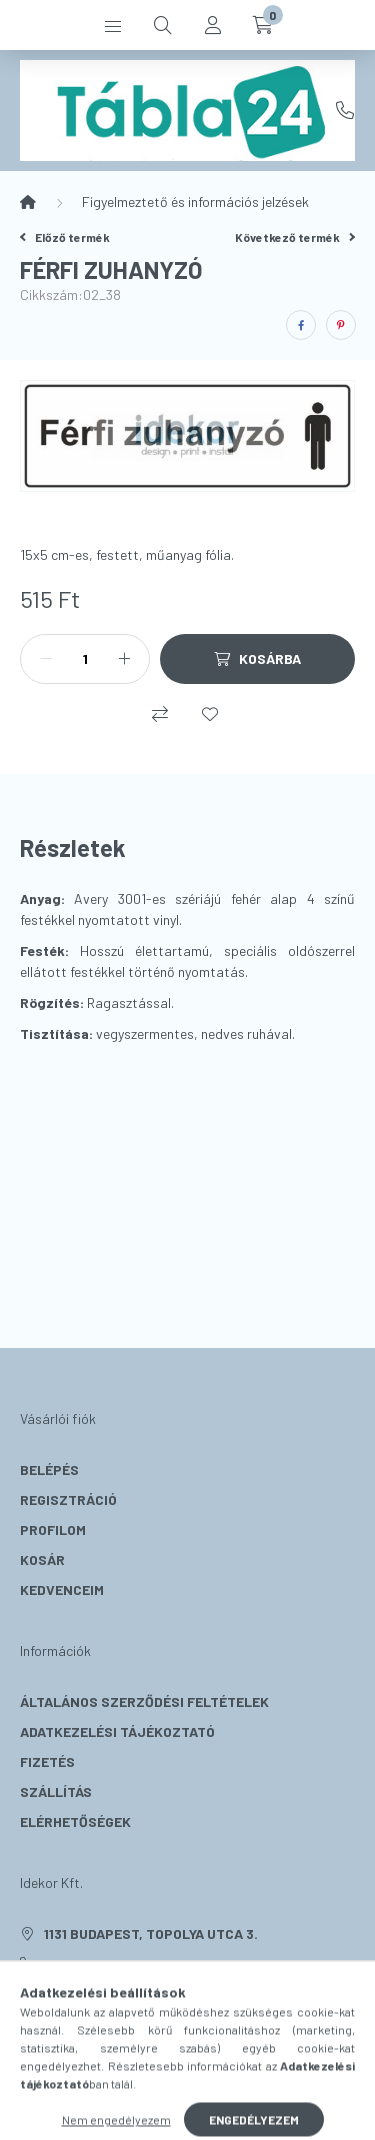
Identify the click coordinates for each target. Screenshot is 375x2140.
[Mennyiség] (85, 659)
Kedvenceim (62, 1589)
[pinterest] (341, 325)
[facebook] (301, 325)
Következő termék (295, 237)
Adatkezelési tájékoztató (117, 1731)
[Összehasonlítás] (160, 714)
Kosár (42, 1559)
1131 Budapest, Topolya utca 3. (151, 1933)
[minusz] (46, 659)
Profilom (53, 1529)
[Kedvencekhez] (210, 714)
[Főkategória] (28, 202)
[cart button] (263, 25)
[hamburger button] (113, 25)
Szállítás (56, 1791)
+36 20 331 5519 (345, 110)
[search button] (163, 25)
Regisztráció (68, 1499)
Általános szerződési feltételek (144, 1701)
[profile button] (213, 25)
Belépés (49, 1469)
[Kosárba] (257, 659)
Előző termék (65, 237)
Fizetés (47, 1761)
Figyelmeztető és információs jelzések (195, 201)
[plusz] (124, 659)
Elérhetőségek (75, 1821)
